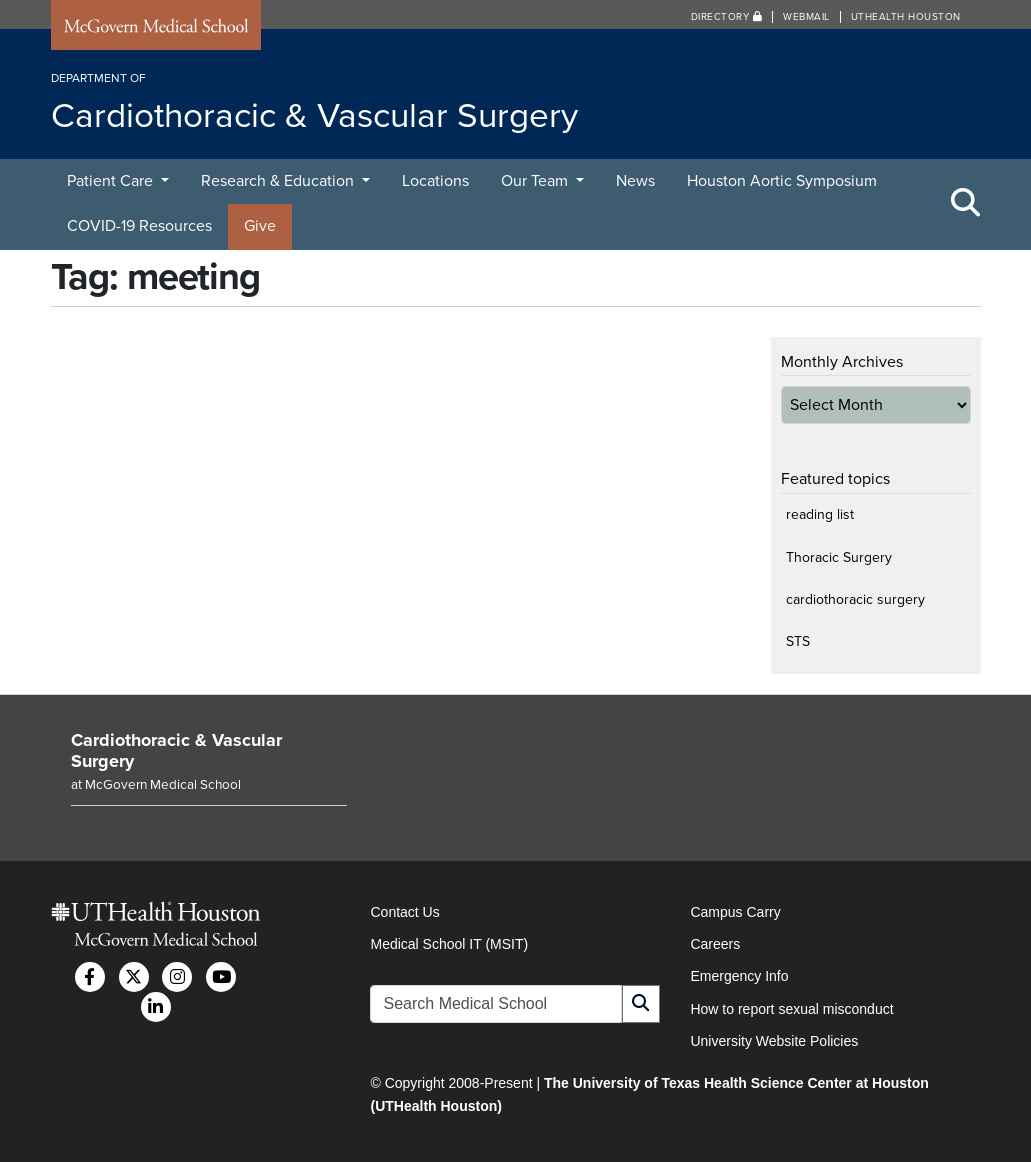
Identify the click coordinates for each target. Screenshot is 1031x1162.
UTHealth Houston (906, 17)
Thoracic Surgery (839, 557)
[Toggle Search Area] (966, 204)
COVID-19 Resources (139, 226)
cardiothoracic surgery (855, 599)
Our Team (536, 181)
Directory (727, 17)
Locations (435, 181)
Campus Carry (735, 912)
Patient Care (112, 181)
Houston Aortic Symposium (782, 181)
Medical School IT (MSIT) (449, 944)
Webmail (806, 17)
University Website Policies (774, 1041)
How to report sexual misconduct (791, 1009)
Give (260, 226)
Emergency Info (739, 976)
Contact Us (404, 912)
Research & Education (279, 181)
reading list (820, 514)
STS (798, 641)
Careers (715, 944)
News (635, 181)
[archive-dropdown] (876, 405)
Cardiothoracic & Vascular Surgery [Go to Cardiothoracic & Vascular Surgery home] (176, 751)
